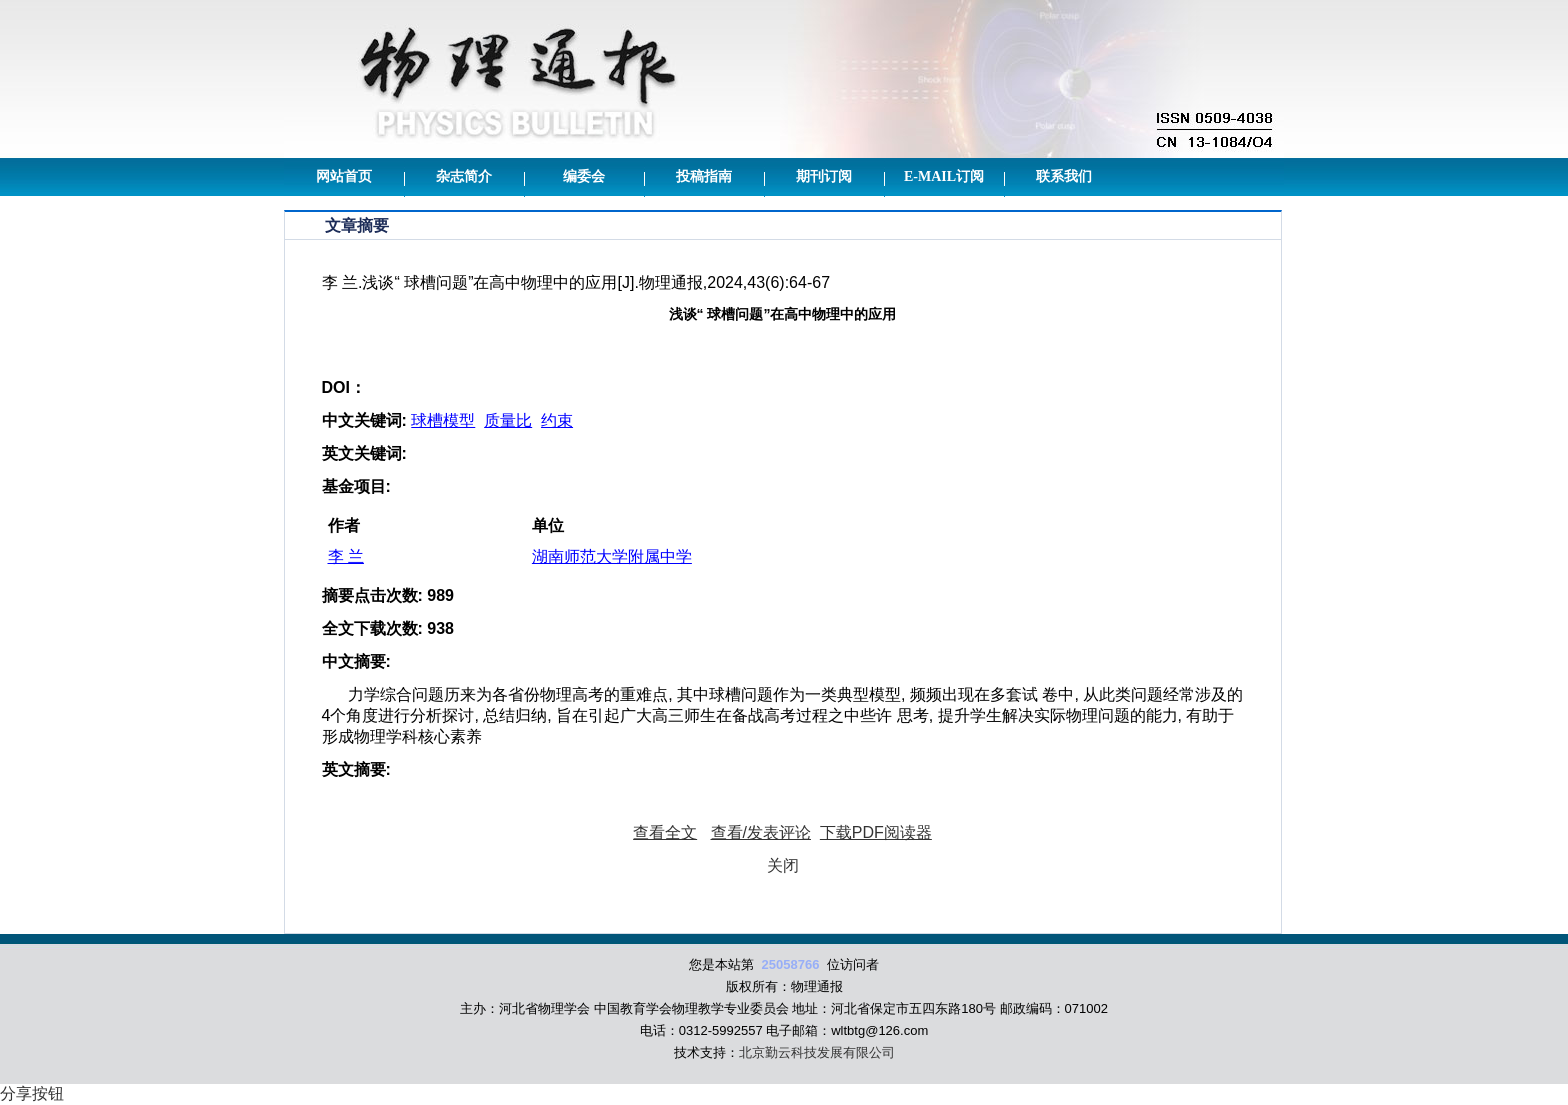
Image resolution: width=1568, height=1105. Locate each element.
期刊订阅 (824, 176)
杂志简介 (464, 176)
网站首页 (344, 176)
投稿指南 (704, 176)
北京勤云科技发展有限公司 (817, 1052)
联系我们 (1064, 176)
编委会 (584, 176)
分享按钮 (32, 1093)
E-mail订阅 (944, 176)
